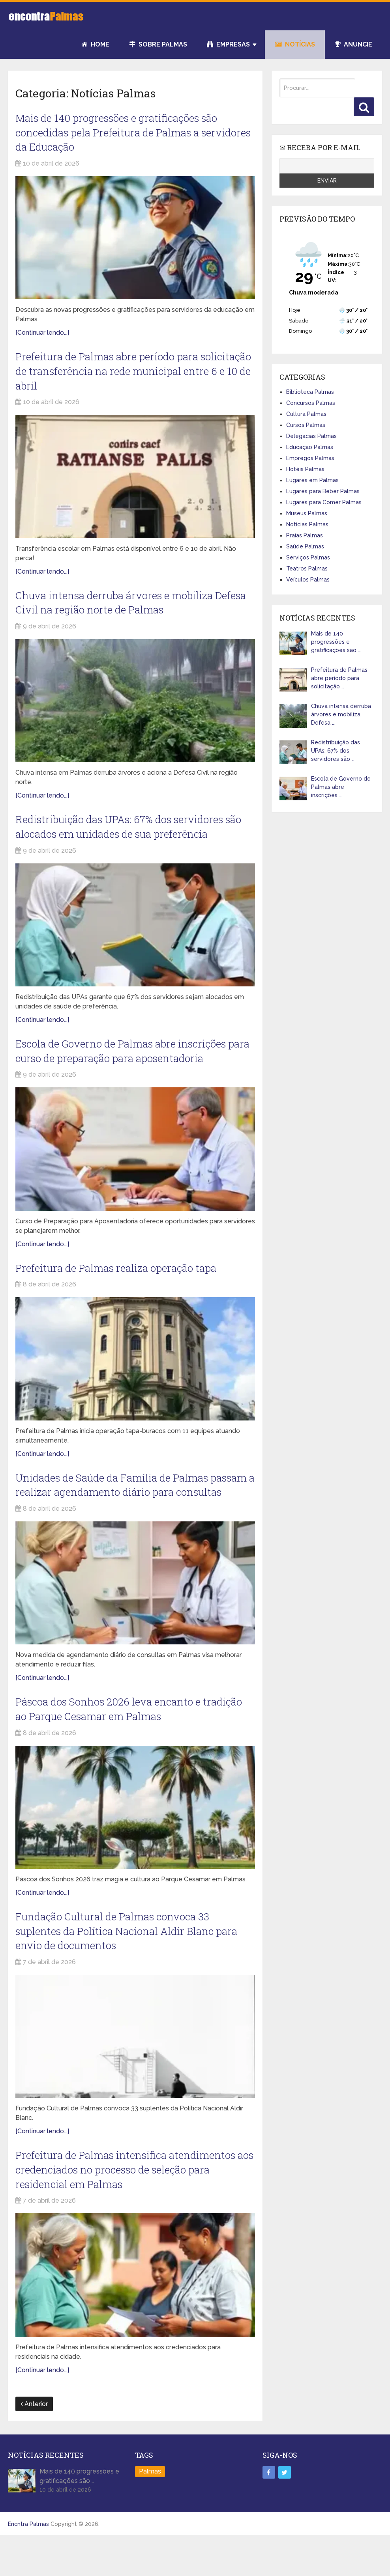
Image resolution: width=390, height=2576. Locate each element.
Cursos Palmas (305, 425)
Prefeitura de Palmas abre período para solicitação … (339, 678)
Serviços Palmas (308, 557)
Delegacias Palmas (311, 436)
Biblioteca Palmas (310, 392)
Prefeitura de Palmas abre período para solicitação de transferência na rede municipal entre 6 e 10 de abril (131, 375)
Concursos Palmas (310, 403)
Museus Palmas (306, 513)
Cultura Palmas (306, 414)
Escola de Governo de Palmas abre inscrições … (341, 786)
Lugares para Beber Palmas (323, 491)
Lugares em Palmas (312, 480)
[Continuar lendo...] (42, 335)
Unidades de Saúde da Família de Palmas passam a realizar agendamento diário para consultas (124, 1507)
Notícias (295, 44)
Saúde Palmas (305, 546)
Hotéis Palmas (305, 469)
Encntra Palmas (28, 2563)
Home (95, 44)
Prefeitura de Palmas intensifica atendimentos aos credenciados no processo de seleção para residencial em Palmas (132, 2207)
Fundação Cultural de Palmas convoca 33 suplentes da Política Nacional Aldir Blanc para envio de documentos (133, 1965)
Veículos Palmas (308, 579)
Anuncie (353, 44)
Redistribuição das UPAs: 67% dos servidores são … (335, 750)
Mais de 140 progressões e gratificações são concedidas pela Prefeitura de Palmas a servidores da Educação (123, 134)
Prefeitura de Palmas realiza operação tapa (122, 1280)
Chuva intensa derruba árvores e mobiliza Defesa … (341, 714)
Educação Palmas (309, 447)
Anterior (34, 2443)
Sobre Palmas (158, 44)
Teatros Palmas (307, 568)
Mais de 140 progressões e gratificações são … (336, 641)
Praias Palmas (304, 535)
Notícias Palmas (307, 524)
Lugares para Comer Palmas (324, 502)
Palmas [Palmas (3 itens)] (150, 2510)
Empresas (228, 44)
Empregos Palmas (310, 458)
